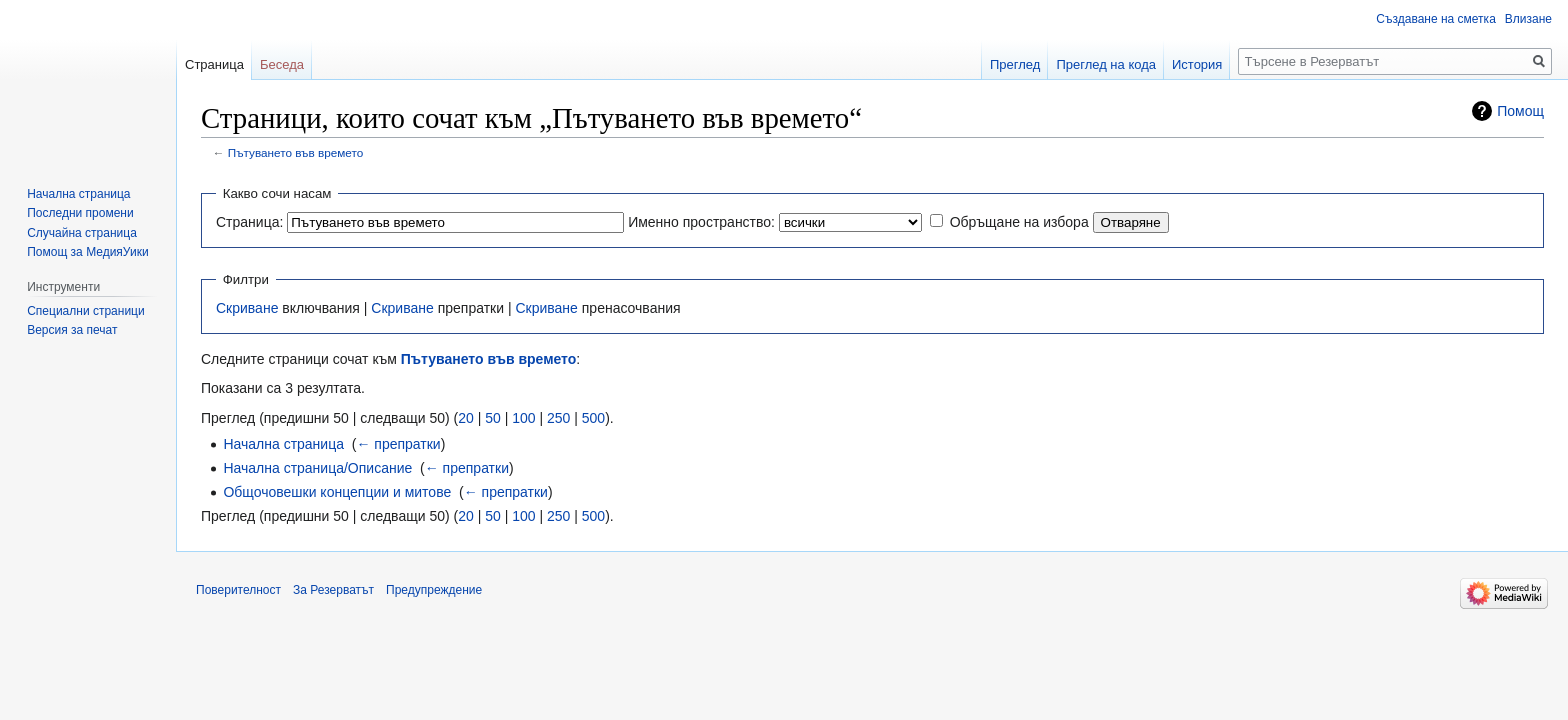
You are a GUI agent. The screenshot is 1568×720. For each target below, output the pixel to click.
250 (558, 418)
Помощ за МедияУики (87, 252)
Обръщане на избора (1019, 222)
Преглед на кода (1106, 64)
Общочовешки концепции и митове (337, 492)
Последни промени (80, 213)
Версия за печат (72, 330)
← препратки (398, 444)
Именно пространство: (701, 222)
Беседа (282, 64)
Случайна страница (82, 233)
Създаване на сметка (1435, 19)
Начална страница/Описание (317, 468)
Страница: (249, 222)
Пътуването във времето (296, 152)
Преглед (1015, 64)
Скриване (247, 308)
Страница (214, 64)
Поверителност (238, 590)
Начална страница (283, 444)
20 (466, 418)
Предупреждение (434, 590)
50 (493, 418)
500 (593, 418)
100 (523, 418)
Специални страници (86, 311)
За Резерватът (333, 590)
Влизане (1528, 19)
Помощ (1520, 111)
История (1197, 64)
